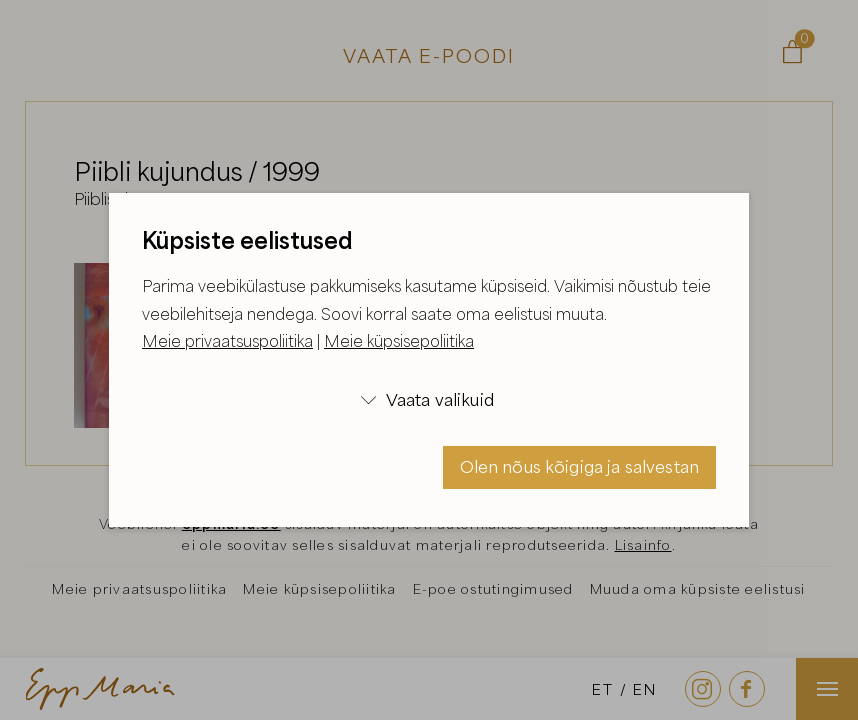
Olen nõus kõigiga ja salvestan (580, 466)
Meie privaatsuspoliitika (227, 341)
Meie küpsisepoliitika (399, 341)
